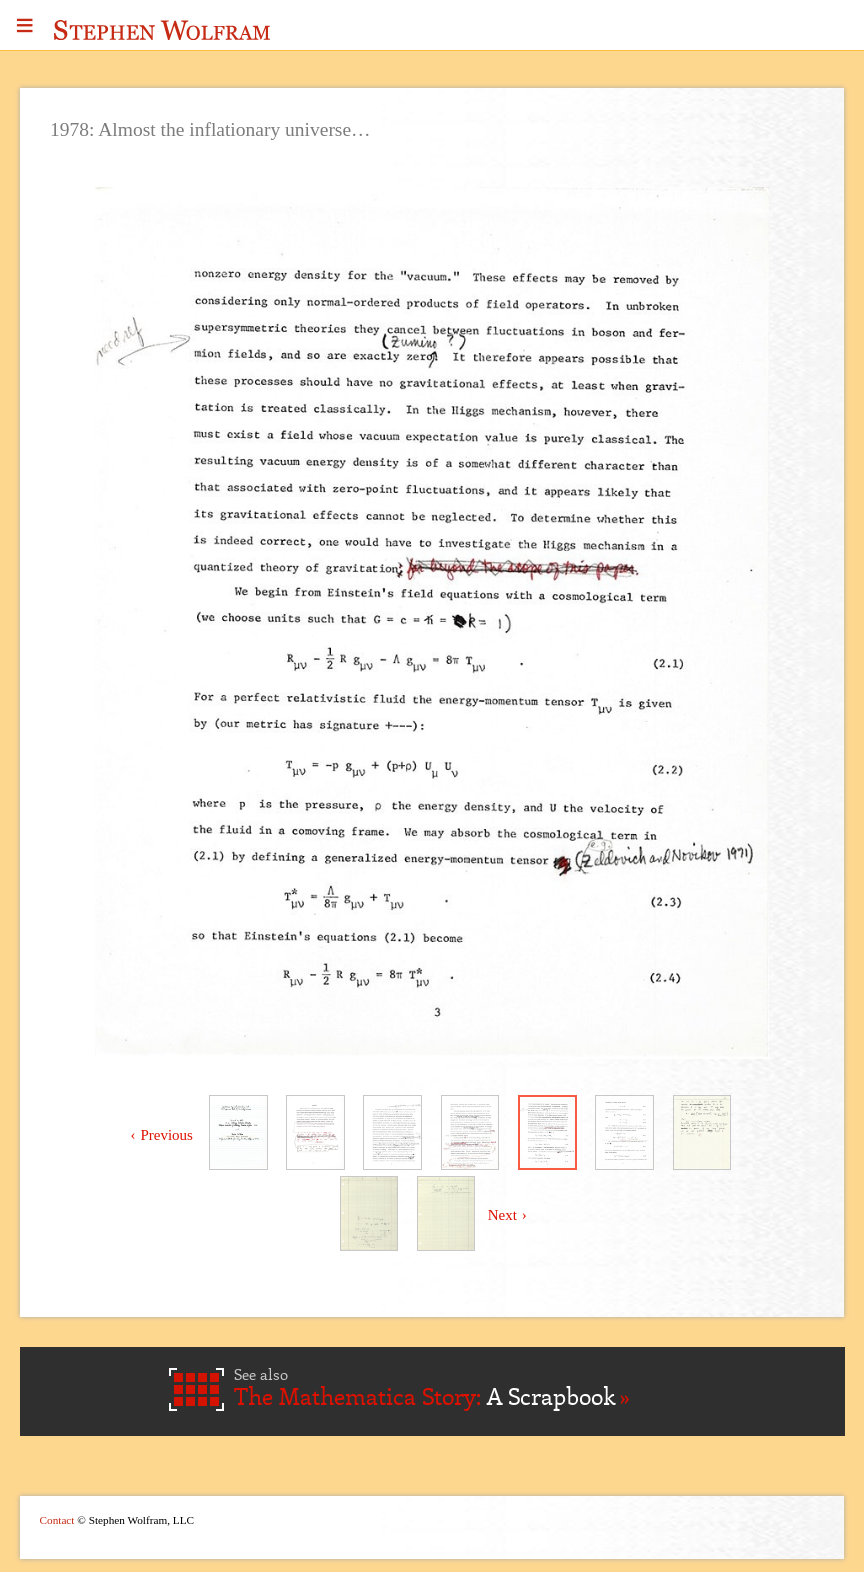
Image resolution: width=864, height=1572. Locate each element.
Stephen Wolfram (162, 30)
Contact (57, 1520)
